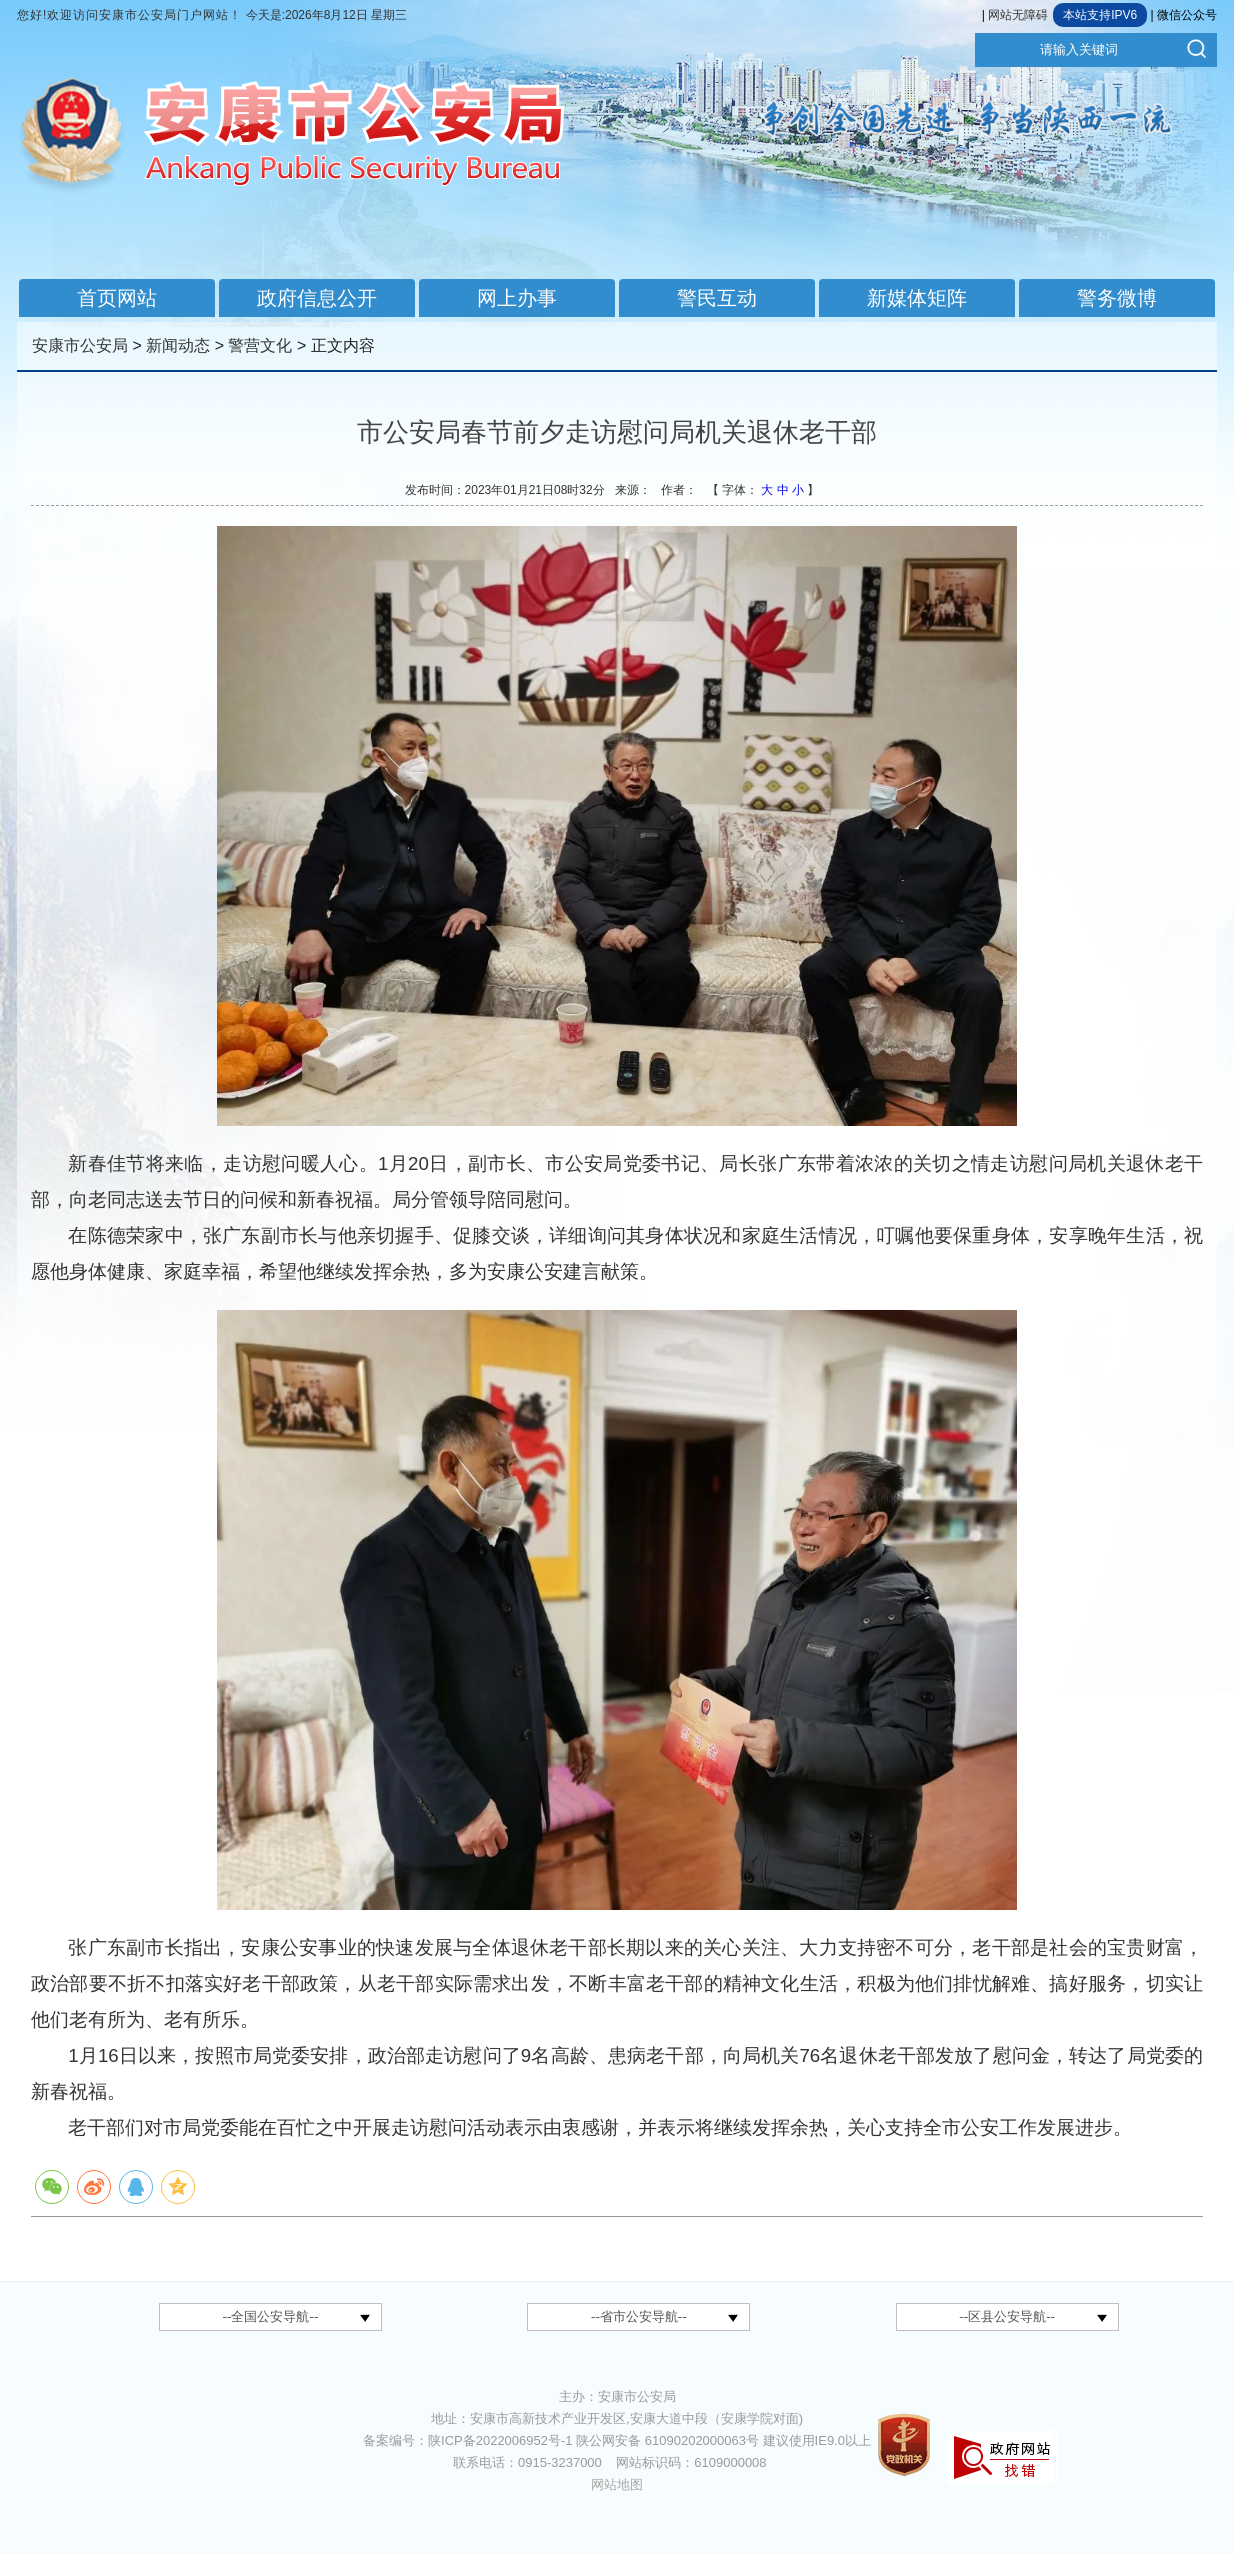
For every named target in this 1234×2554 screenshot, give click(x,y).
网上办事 (517, 298)
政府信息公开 (317, 298)
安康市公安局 (80, 345)
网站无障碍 (1018, 15)
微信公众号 (1187, 15)
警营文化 (260, 345)
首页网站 (117, 298)
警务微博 (1117, 298)
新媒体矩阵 (917, 298)
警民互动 (717, 298)
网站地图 (617, 2484)
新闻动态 (178, 345)
